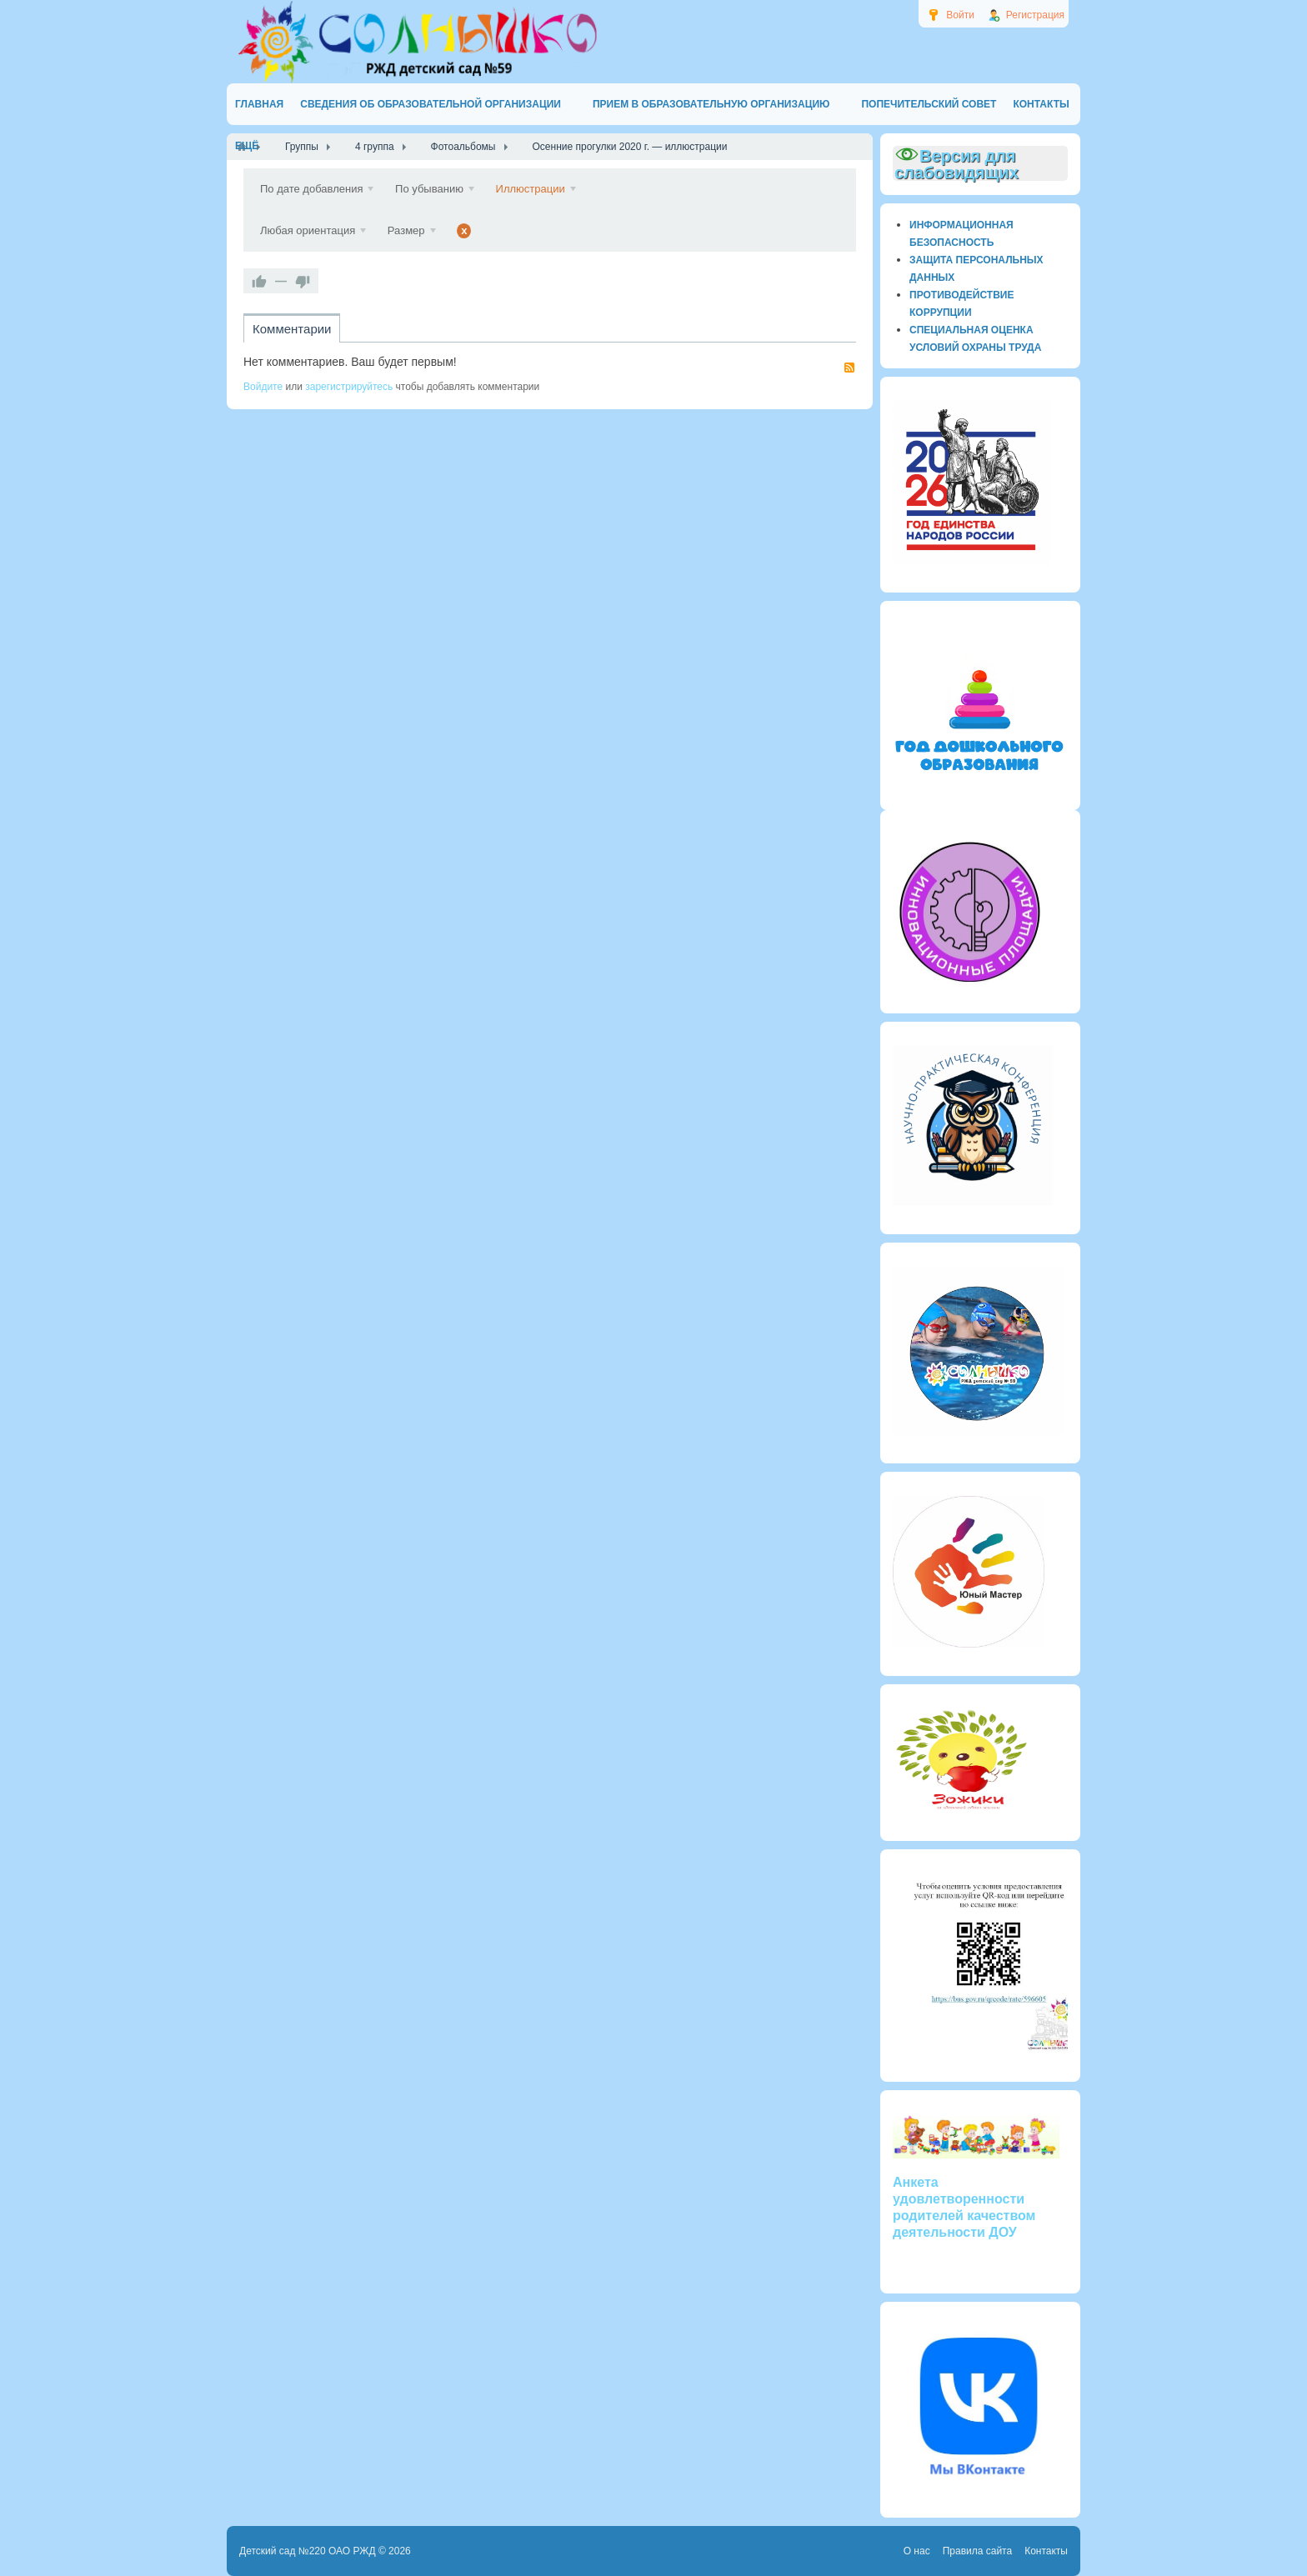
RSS (849, 367)
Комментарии (292, 329)
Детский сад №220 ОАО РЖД (307, 2551)
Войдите (263, 387)
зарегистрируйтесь (349, 387)
